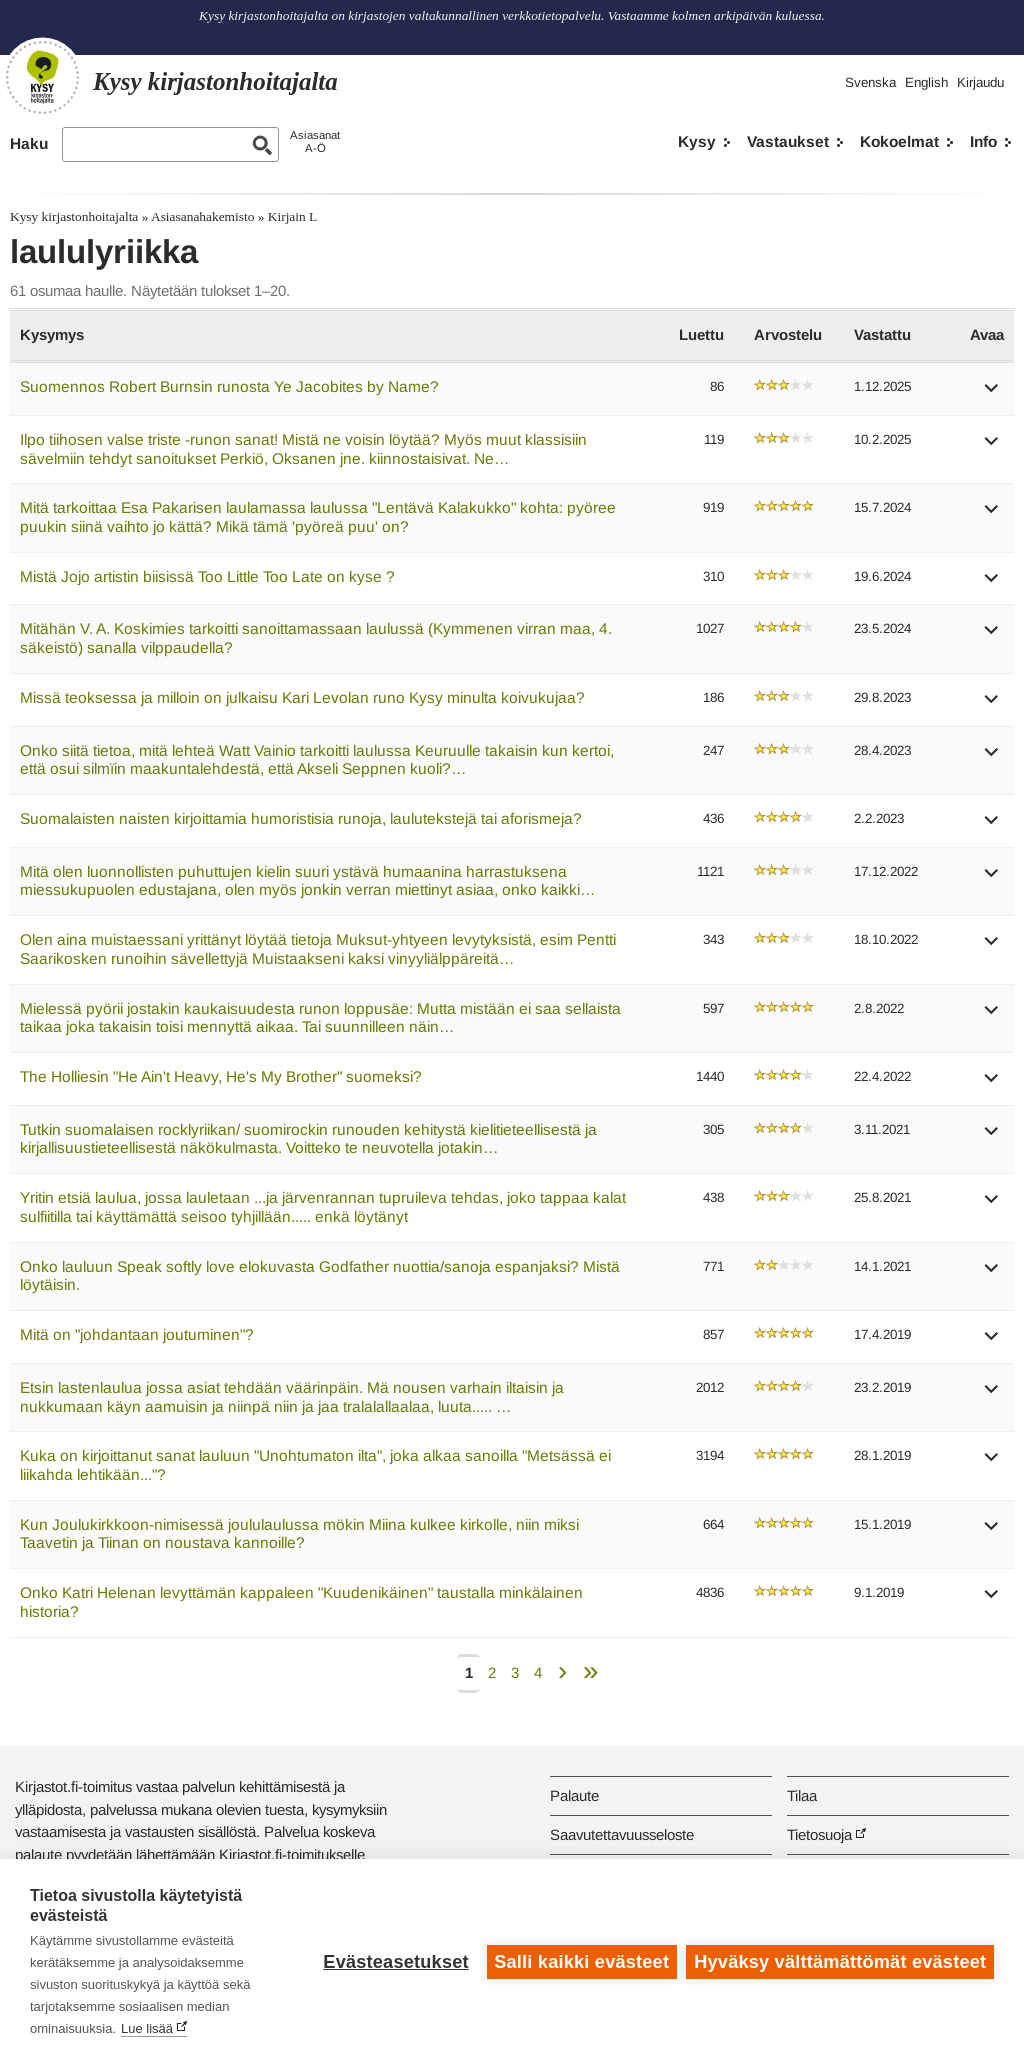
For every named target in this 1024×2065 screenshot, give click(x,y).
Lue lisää (147, 2028)
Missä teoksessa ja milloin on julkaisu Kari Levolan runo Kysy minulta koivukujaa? (302, 697)
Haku (29, 143)
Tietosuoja (819, 1834)
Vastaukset (788, 141)
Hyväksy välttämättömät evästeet (840, 1962)
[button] (992, 394)
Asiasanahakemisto (202, 216)
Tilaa (802, 1795)
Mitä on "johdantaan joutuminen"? (137, 1334)
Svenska (870, 82)
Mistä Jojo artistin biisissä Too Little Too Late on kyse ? (207, 576)
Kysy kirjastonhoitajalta (74, 216)
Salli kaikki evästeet (581, 1962)
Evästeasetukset (395, 1962)
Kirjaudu (980, 82)
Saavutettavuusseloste (622, 1834)
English (926, 82)
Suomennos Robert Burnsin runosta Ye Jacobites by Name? (229, 386)
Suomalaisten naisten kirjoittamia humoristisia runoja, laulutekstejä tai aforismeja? (301, 818)
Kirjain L (292, 216)
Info (983, 141)
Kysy (697, 141)
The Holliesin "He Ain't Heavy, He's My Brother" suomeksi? (221, 1076)
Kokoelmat (899, 141)
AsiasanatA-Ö (315, 141)
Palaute (574, 1795)
